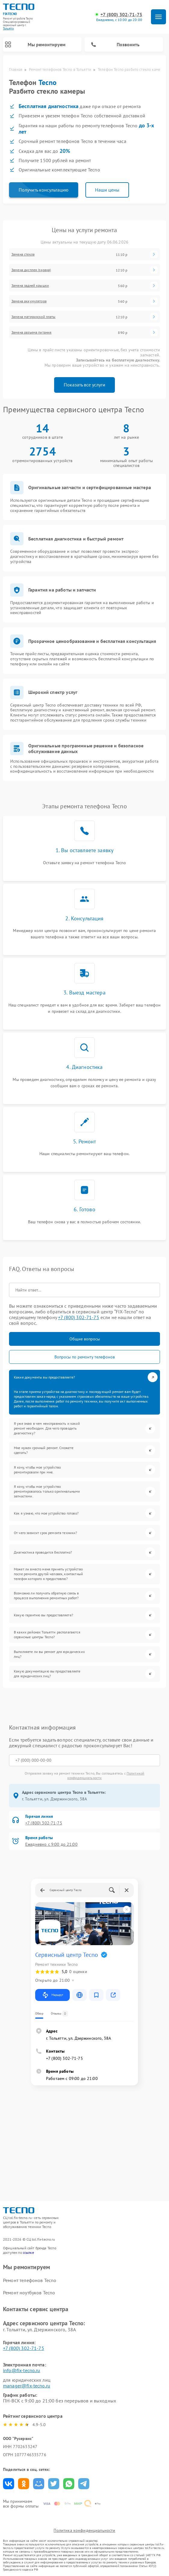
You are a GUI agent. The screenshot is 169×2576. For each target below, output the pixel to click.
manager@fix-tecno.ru (26, 2386)
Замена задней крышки (30, 285)
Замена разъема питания (31, 332)
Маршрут (52, 1995)
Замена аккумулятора (29, 301)
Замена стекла (23, 254)
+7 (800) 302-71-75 (121, 14)
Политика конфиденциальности (84, 2530)
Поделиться (8, 2483)
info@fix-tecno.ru (21, 2370)
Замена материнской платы (33, 317)
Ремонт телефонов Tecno (29, 2280)
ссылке (28, 2252)
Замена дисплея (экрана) (31, 270)
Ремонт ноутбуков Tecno (29, 2293)
